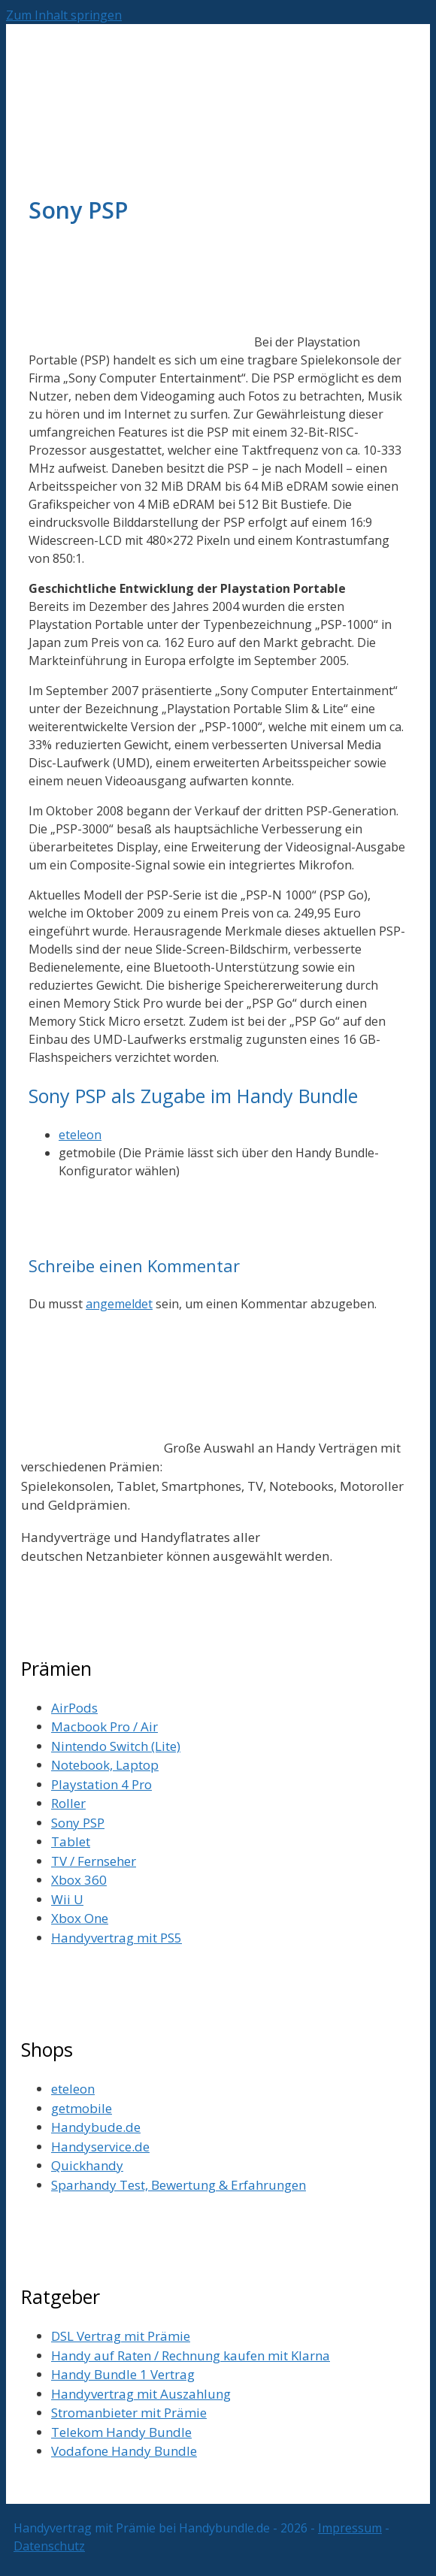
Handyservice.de (100, 2146)
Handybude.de (96, 2127)
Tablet (70, 1841)
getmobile (81, 2108)
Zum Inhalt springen (64, 15)
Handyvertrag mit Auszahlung (141, 2393)
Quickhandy (87, 2165)
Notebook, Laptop (105, 1764)
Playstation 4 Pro (101, 1784)
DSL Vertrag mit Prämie (120, 2336)
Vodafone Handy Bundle (124, 2451)
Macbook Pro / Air (104, 1726)
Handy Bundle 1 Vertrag (123, 2374)
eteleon (80, 1134)
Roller (68, 1803)
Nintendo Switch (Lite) (115, 1746)
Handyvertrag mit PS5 (116, 1937)
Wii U (67, 1899)
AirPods (74, 1707)
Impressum (350, 2528)
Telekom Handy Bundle (121, 2432)
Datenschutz (49, 2546)
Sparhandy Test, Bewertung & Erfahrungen (178, 2185)
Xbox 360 (79, 1879)
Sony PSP (77, 1822)
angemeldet (119, 1304)
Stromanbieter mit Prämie (129, 2412)
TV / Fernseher (93, 1861)
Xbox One (79, 1918)
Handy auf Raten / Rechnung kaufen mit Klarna (190, 2355)
